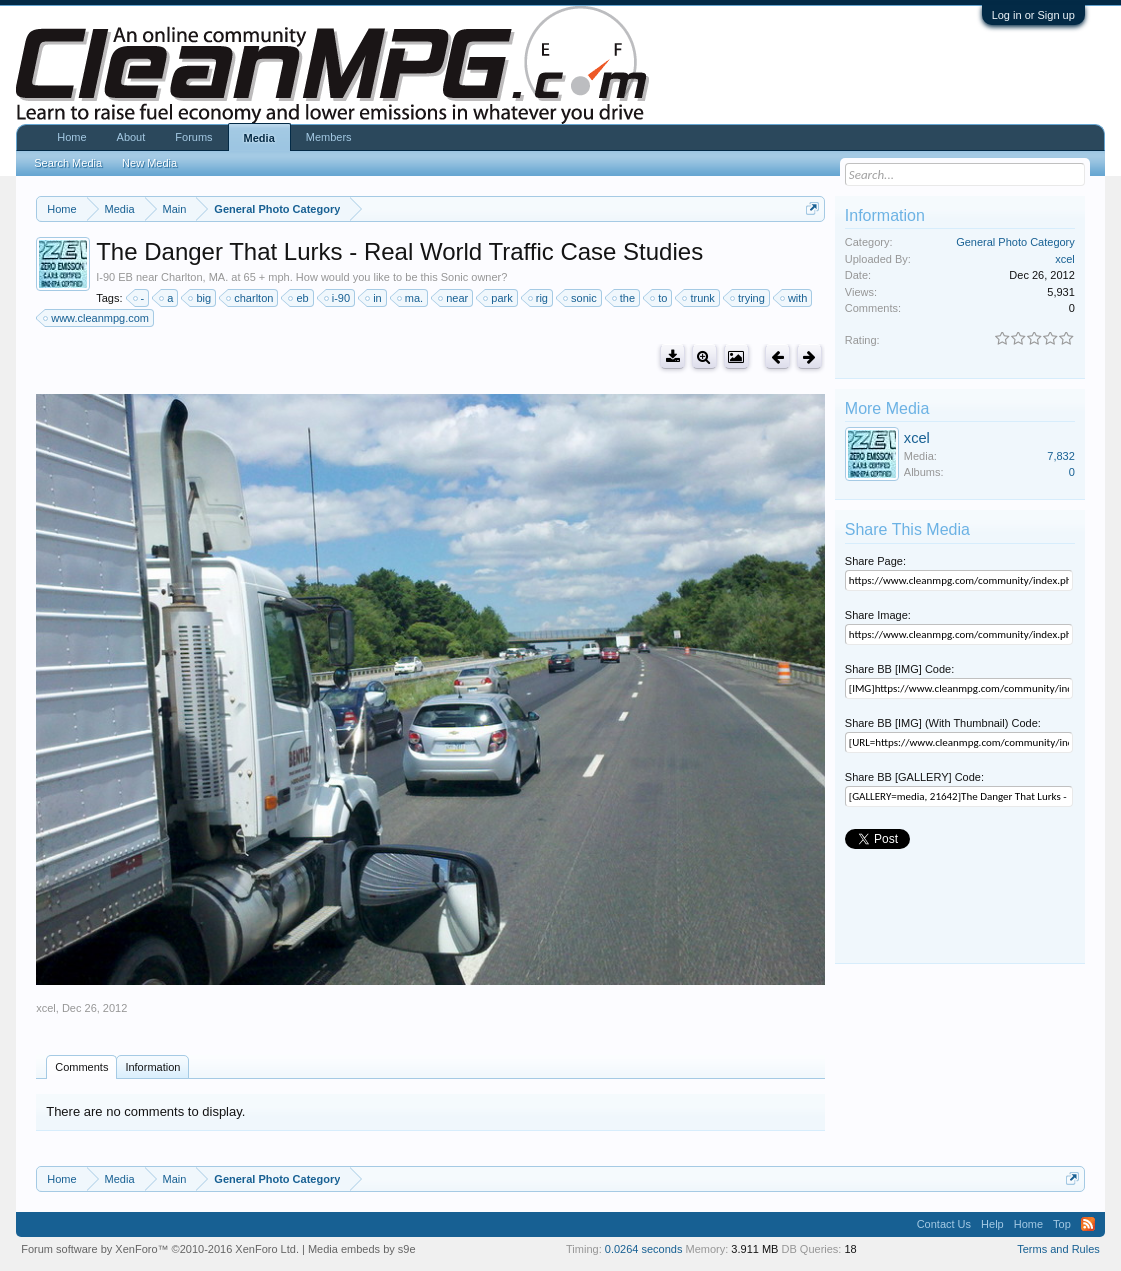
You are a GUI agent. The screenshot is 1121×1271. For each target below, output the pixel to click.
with (795, 298)
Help (992, 1224)
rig (539, 298)
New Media (149, 163)
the (624, 298)
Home (71, 137)
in (374, 298)
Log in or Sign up (1033, 15)
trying (748, 298)
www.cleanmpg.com (97, 318)
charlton (250, 298)
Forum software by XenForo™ (160, 1249)
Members (329, 137)
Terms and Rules (1058, 1249)
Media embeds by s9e (362, 1249)
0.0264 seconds (644, 1249)
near (454, 298)
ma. (411, 298)
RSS (1088, 1224)
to (659, 298)
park (498, 298)
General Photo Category (1015, 242)
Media (259, 138)
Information (152, 1067)
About (131, 137)
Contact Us (944, 1224)
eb (299, 298)
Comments (81, 1067)
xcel (46, 1008)
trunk (699, 298)
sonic (581, 298)
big (200, 298)
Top (1062, 1224)
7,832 (1061, 456)
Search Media (68, 163)
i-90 (338, 298)
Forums (193, 137)
